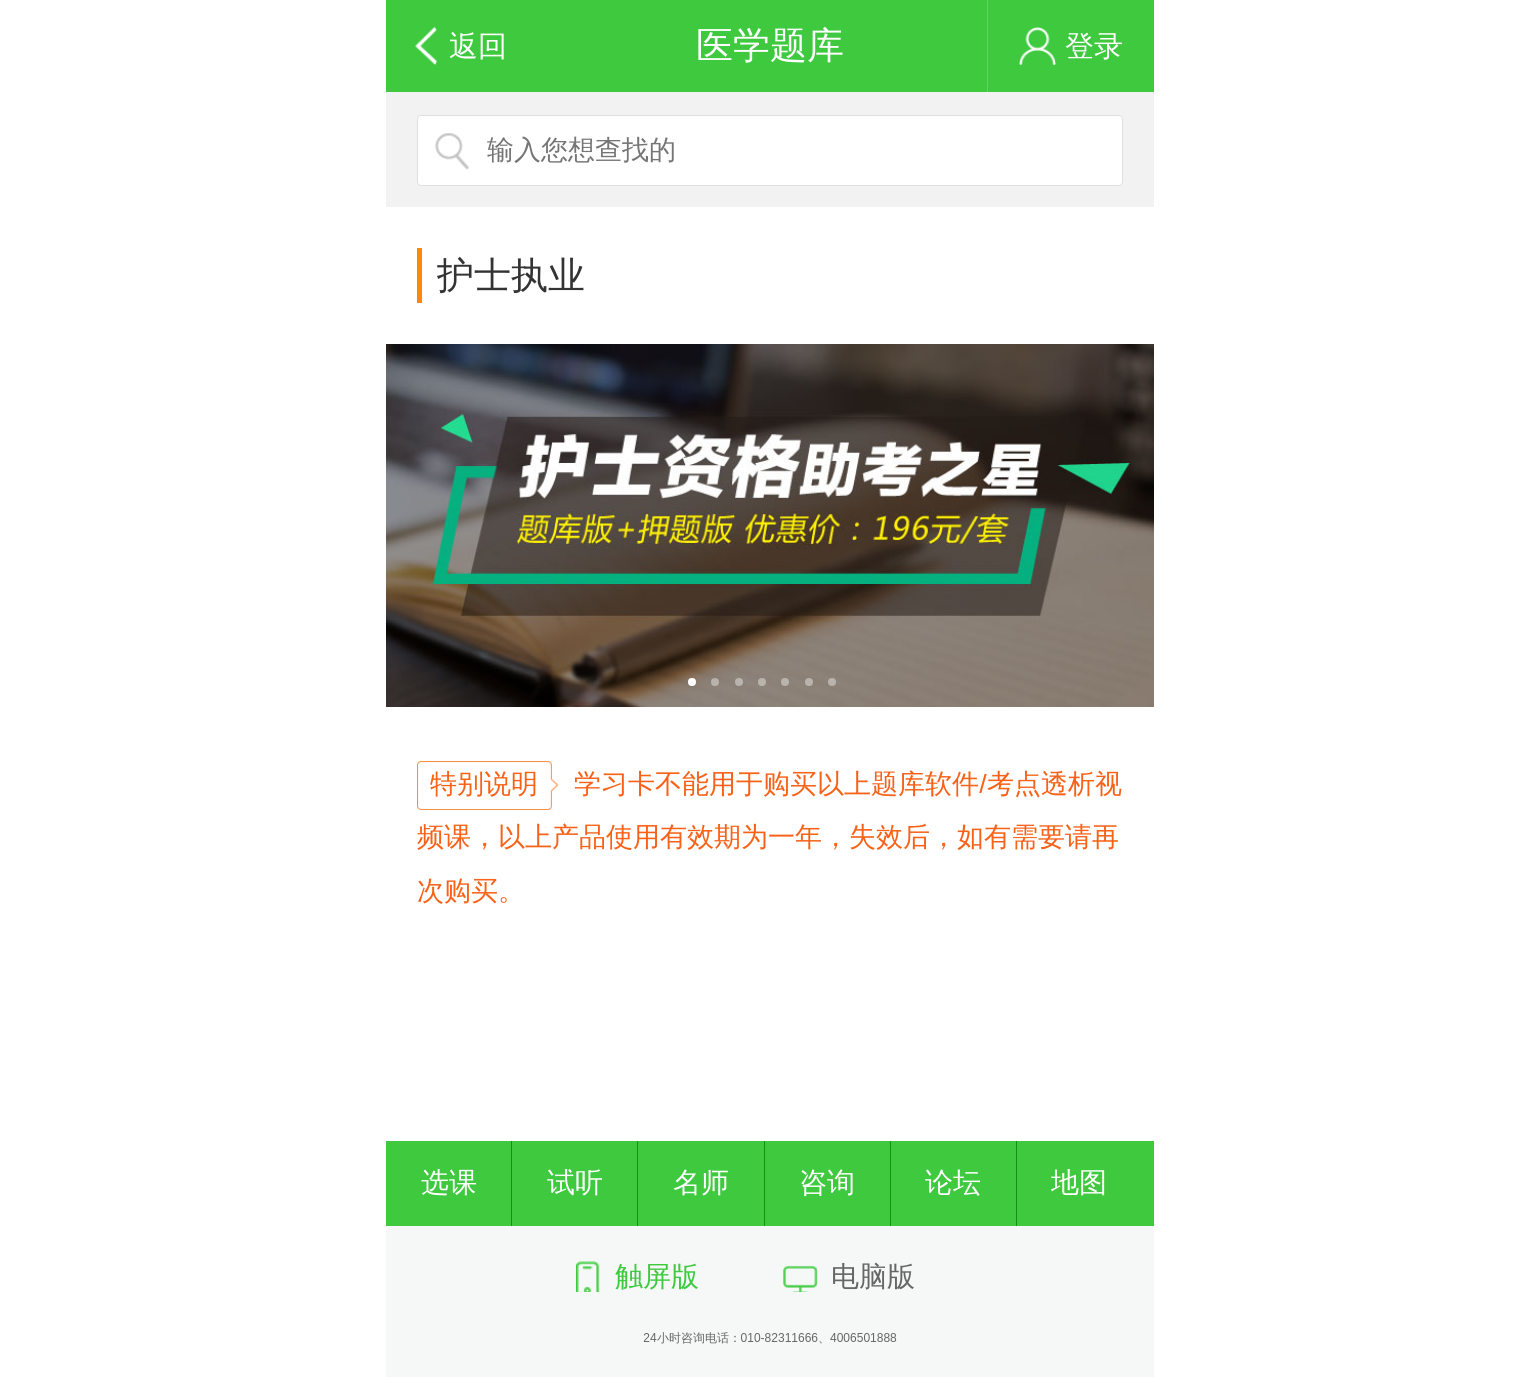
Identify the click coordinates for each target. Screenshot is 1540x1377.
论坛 (953, 1182)
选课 (449, 1182)
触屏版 (657, 1276)
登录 (1094, 46)
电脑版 (873, 1276)
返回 (478, 46)
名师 (701, 1182)
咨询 (827, 1182)
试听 (575, 1182)
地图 (1079, 1182)
